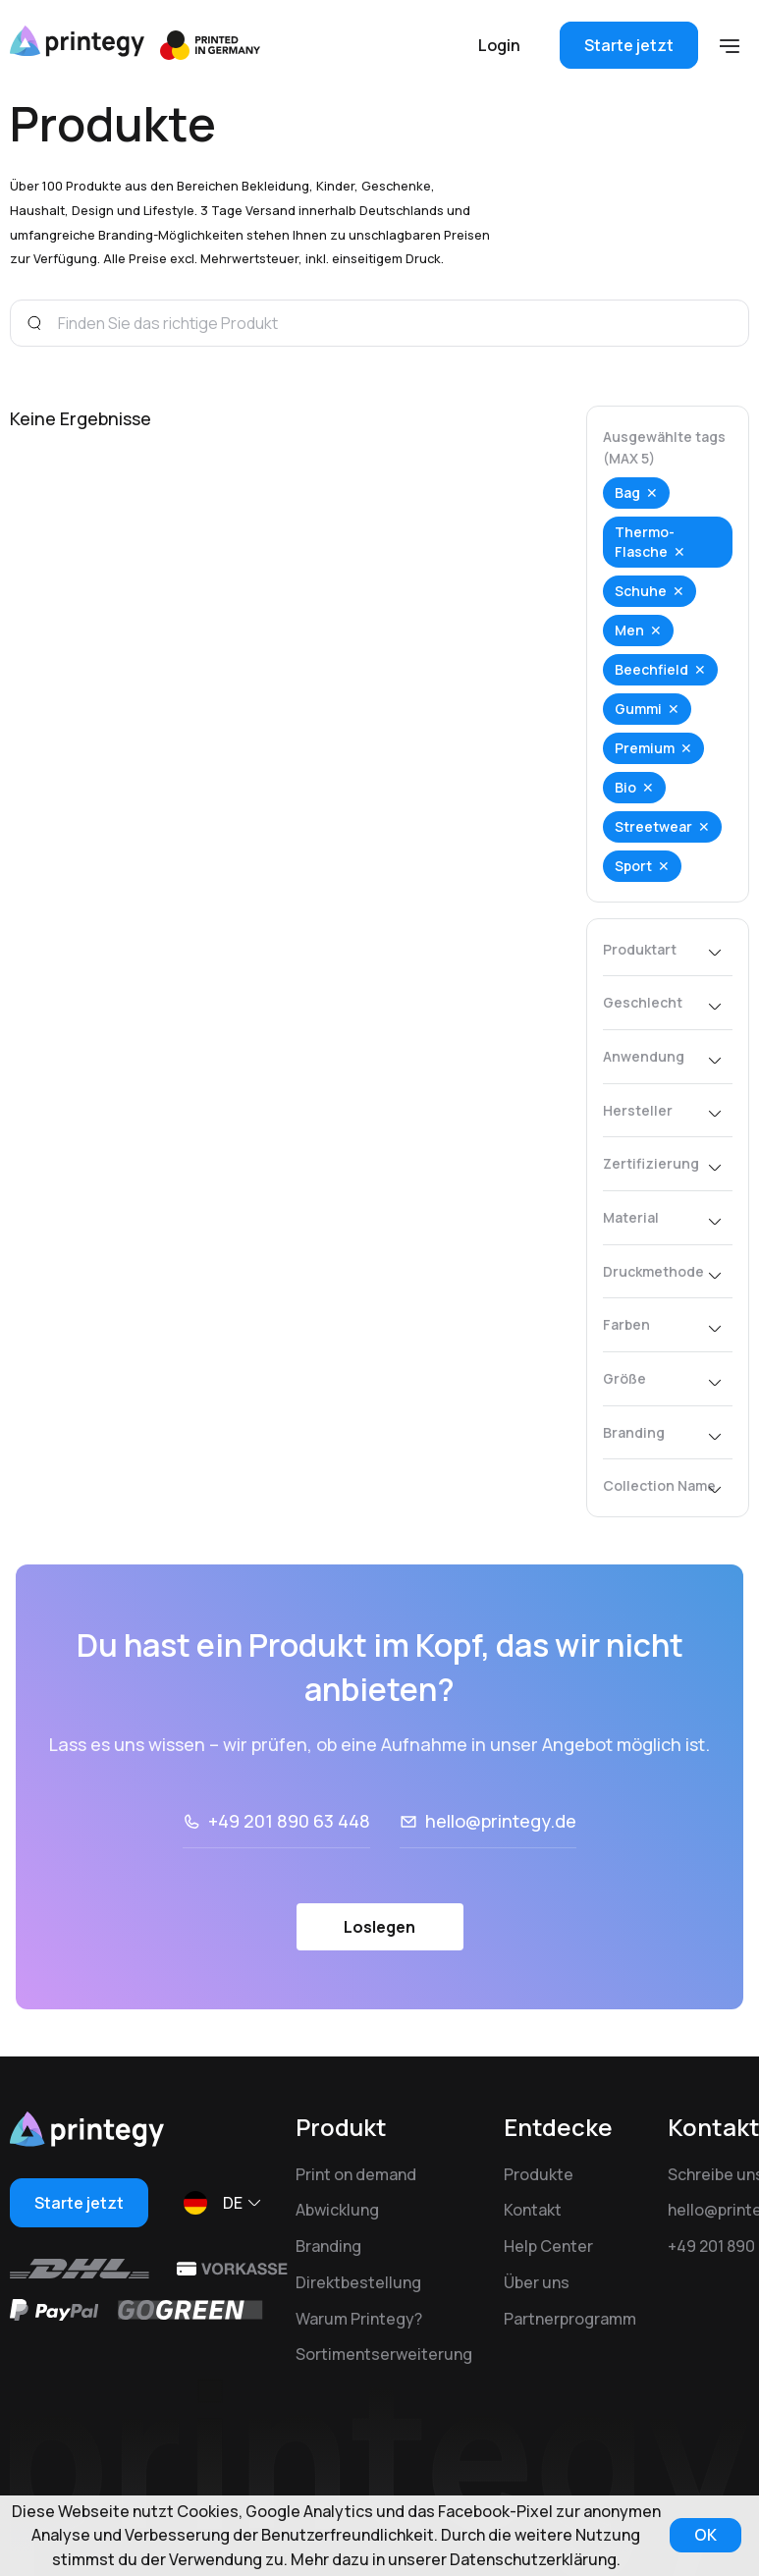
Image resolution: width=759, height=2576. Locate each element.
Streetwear (653, 826)
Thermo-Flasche (645, 541)
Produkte (538, 2174)
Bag (627, 492)
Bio (625, 787)
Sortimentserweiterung (384, 2354)
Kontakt (533, 2209)
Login (499, 45)
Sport (633, 865)
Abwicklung (337, 2209)
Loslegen (379, 1927)
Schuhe (641, 590)
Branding (328, 2246)
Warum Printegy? (359, 2318)
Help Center (548, 2246)
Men (629, 630)
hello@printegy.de (500, 1821)
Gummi (638, 708)
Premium (645, 748)
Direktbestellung (358, 2282)
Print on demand (356, 2174)
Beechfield (651, 669)
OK (705, 2535)
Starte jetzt (629, 45)
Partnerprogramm (570, 2318)
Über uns (536, 2282)
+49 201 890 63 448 (289, 1821)
